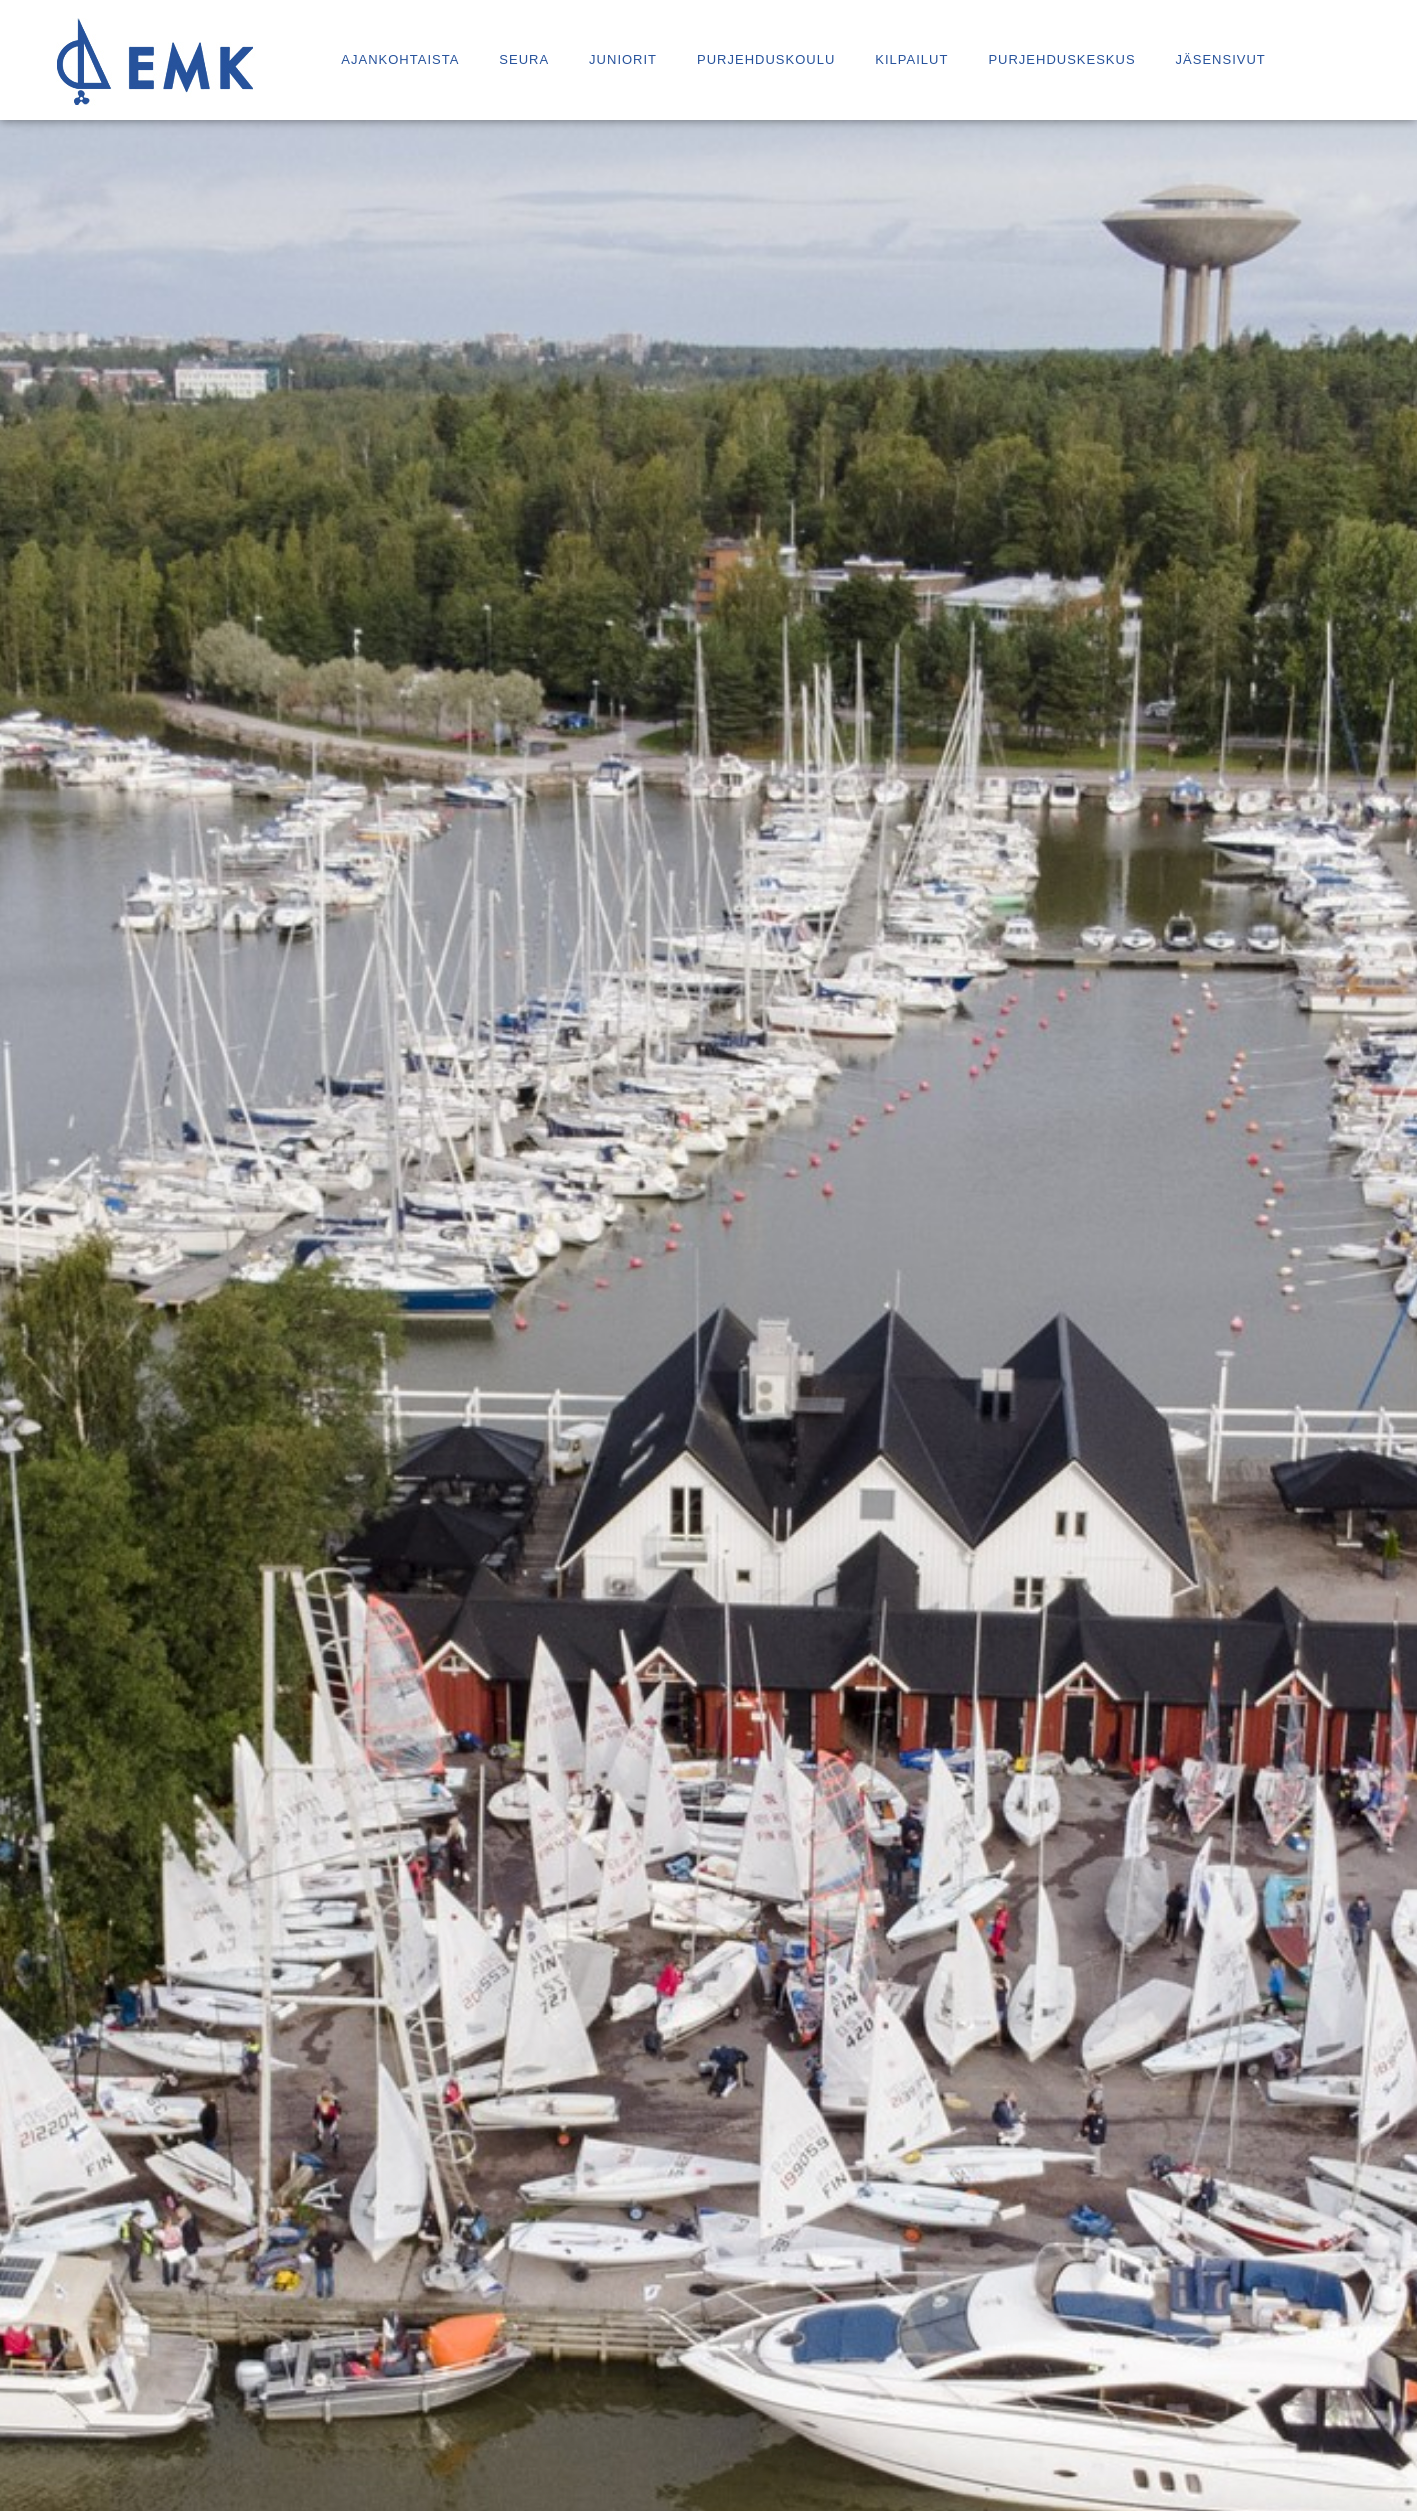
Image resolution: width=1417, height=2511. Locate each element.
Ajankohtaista (400, 59)
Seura (524, 59)
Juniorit (623, 59)
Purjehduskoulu (766, 59)
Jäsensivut (1221, 59)
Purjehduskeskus (1061, 59)
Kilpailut (911, 59)
